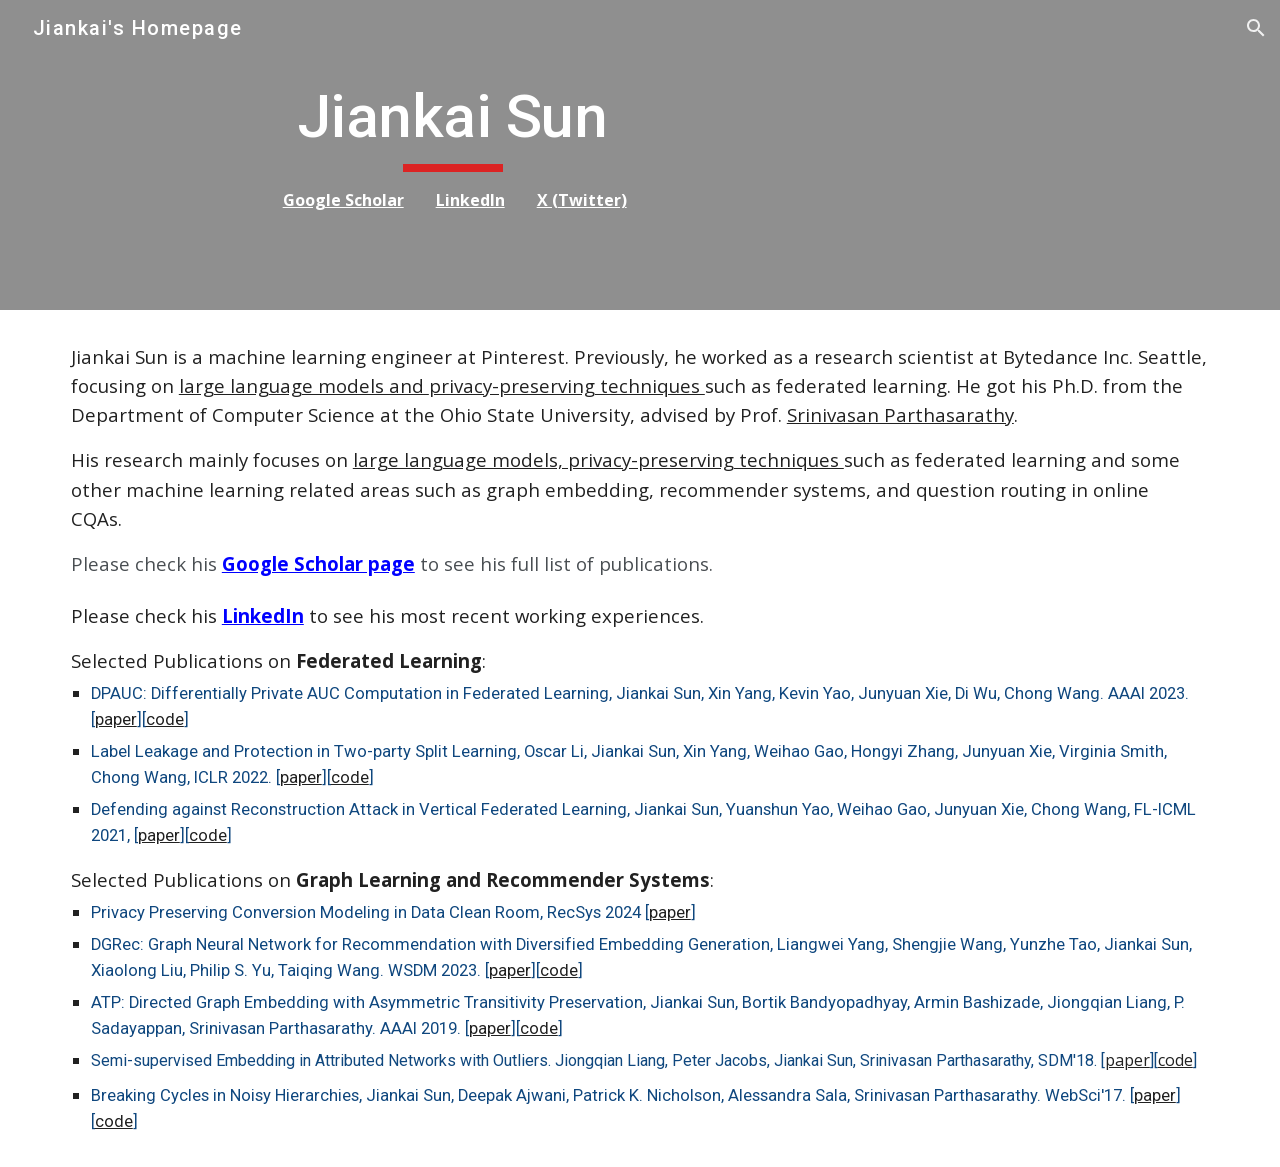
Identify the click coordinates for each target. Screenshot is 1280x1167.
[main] (443, 155)
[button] (1256, 28)
